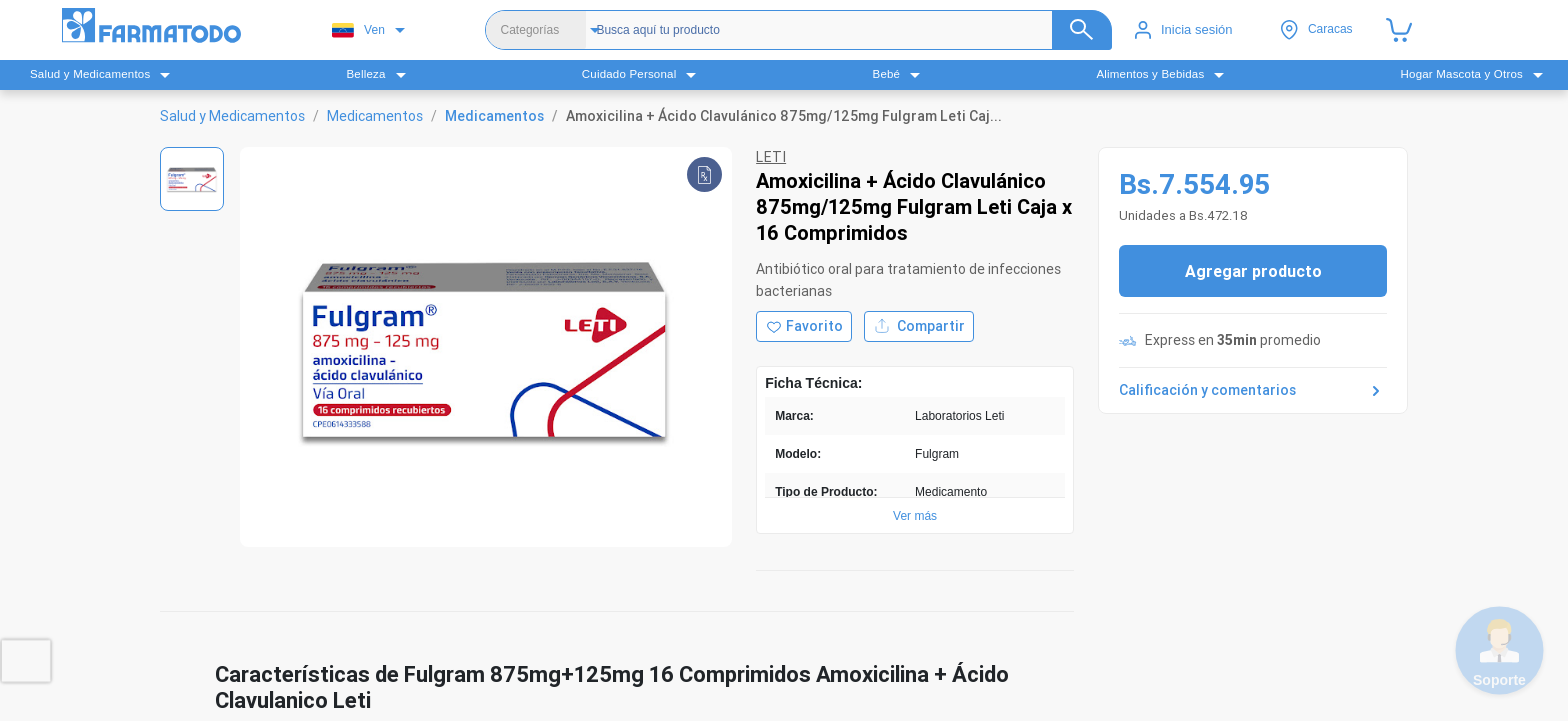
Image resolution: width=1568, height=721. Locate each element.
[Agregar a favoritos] (804, 326)
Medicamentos (375, 116)
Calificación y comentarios (1253, 391)
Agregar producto (1253, 271)
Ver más (915, 516)
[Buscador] (836, 30)
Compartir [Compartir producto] (919, 326)
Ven (358, 30)
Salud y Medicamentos (232, 116)
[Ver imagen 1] (192, 179)
